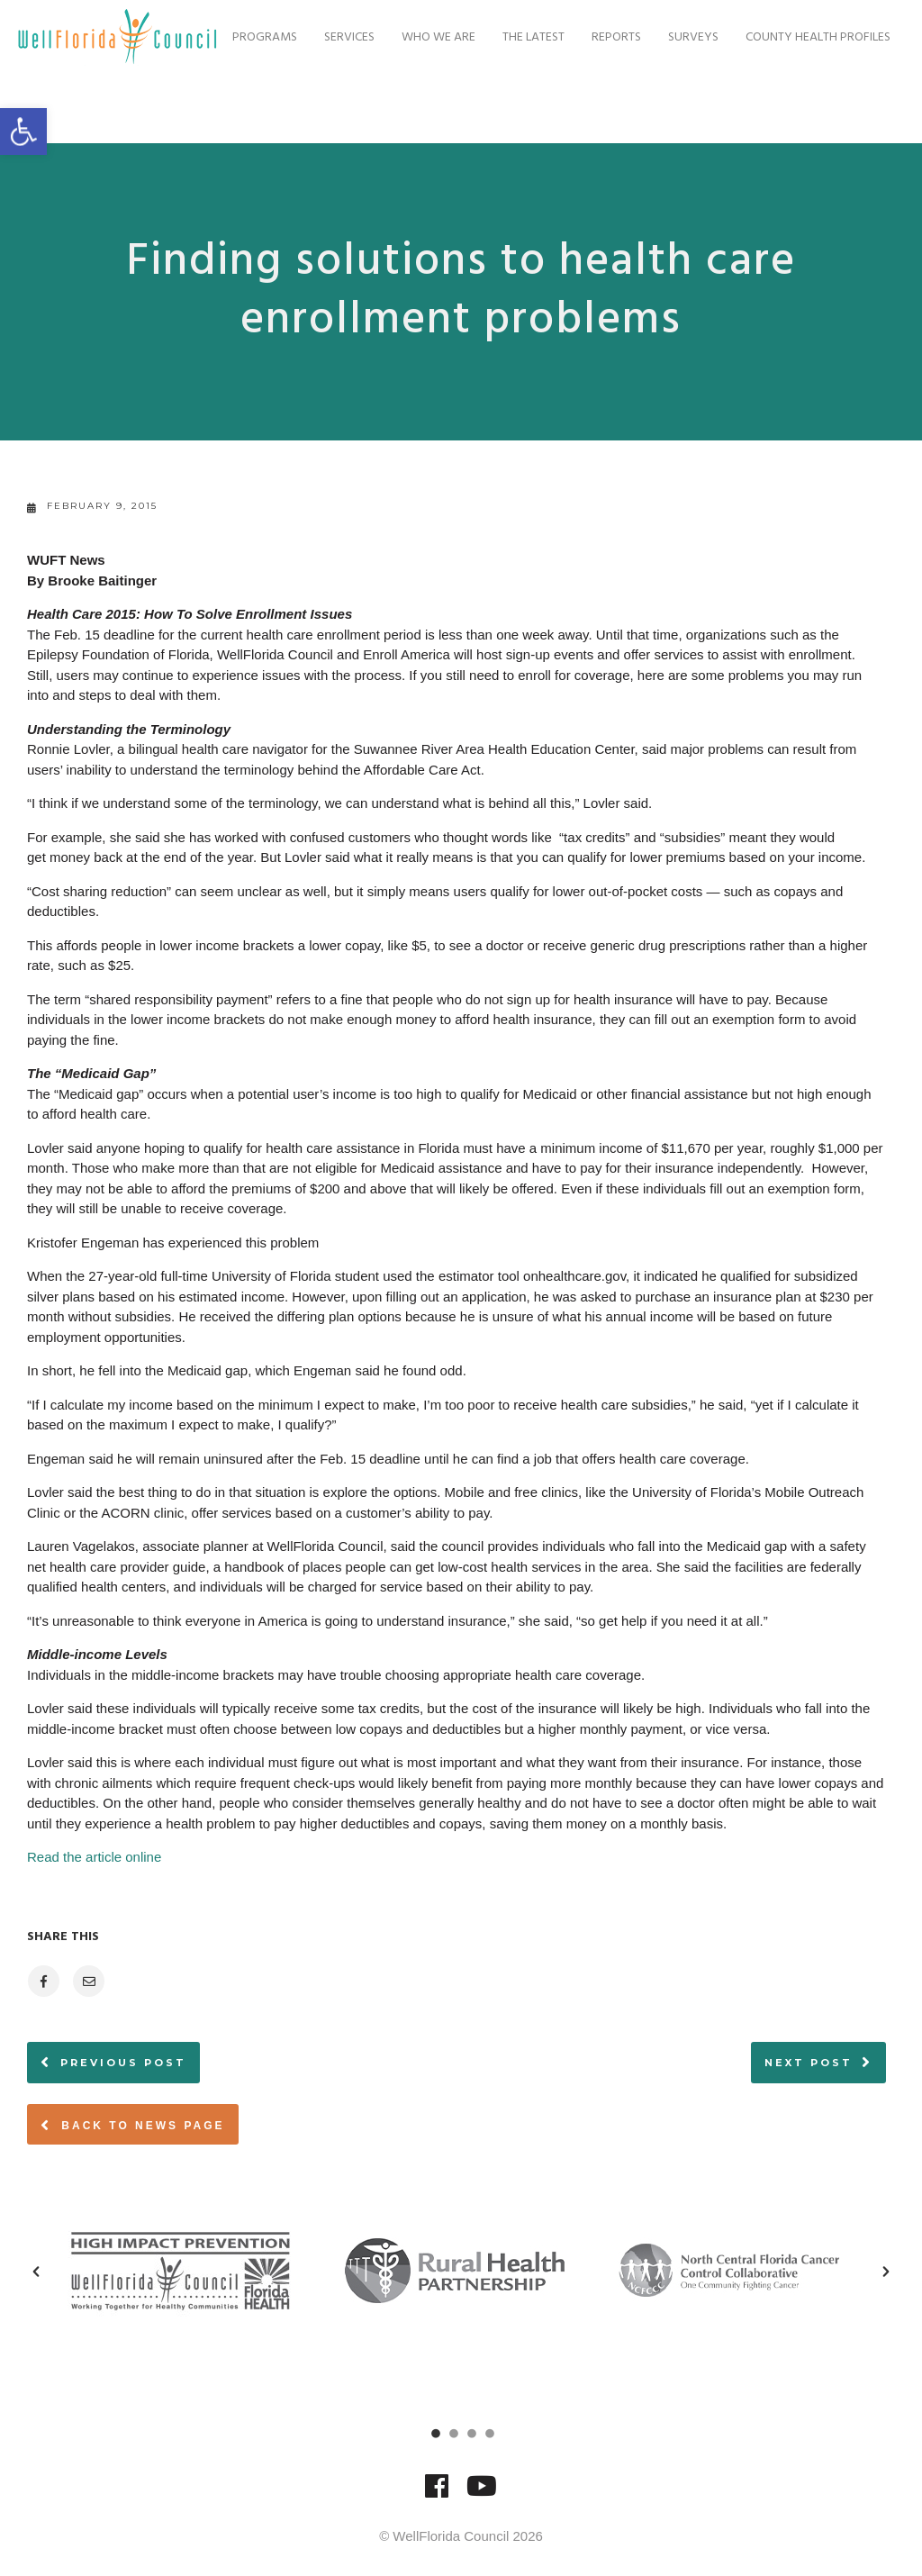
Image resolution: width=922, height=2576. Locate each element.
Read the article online (94, 1856)
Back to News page (133, 2125)
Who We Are (429, 106)
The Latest (524, 106)
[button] (36, 2272)
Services (340, 106)
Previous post (123, 2062)
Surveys (684, 106)
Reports (607, 106)
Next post (808, 2062)
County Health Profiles (809, 106)
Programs (255, 106)
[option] (187, 2270)
